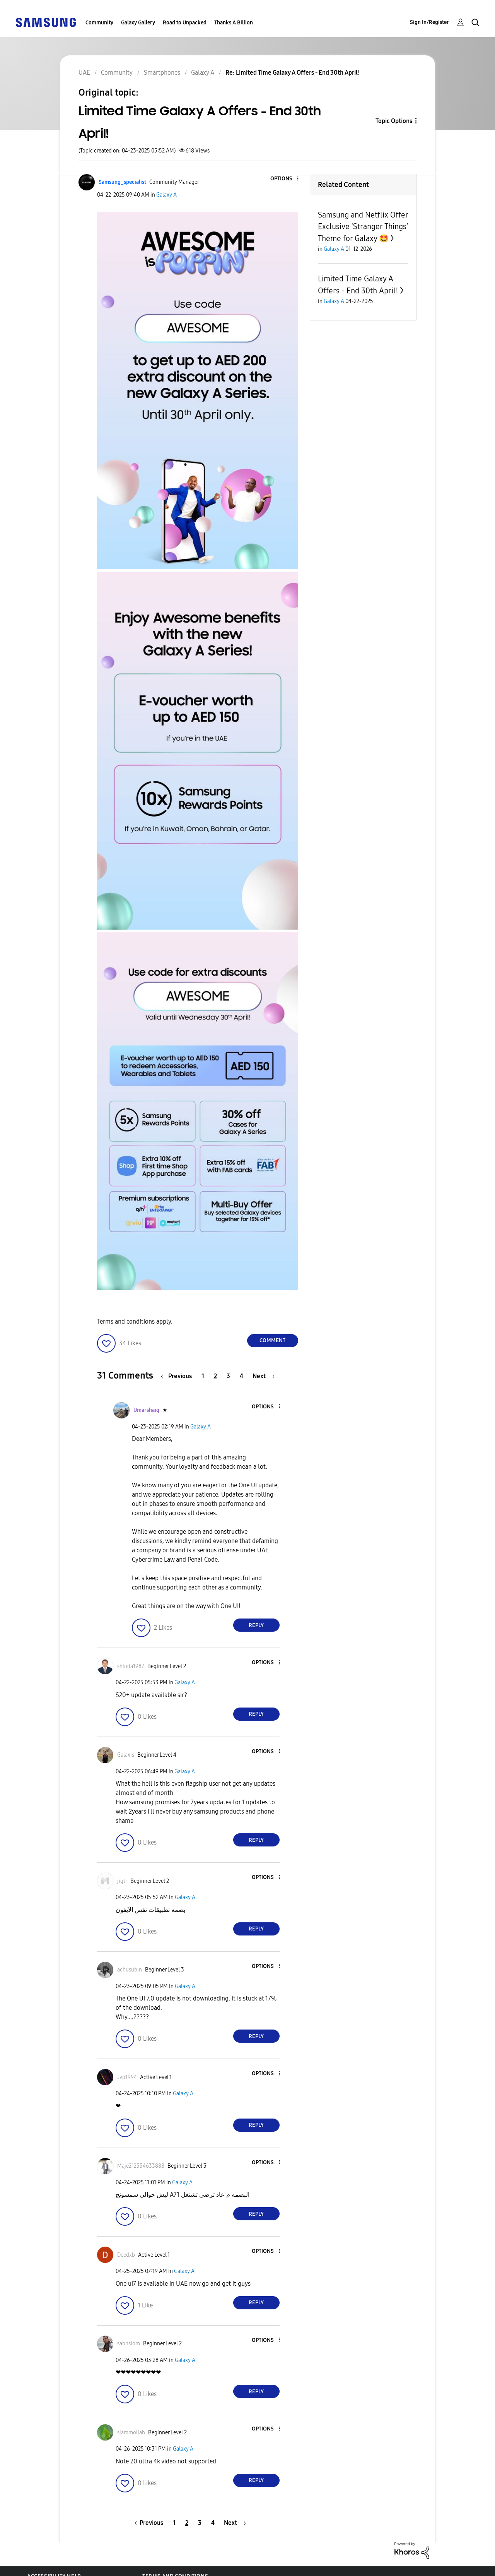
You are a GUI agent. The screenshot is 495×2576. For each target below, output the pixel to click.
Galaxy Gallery (138, 22)
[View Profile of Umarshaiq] (146, 1410)
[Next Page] (264, 1376)
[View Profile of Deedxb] (126, 2255)
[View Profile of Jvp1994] (127, 2077)
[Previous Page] (178, 1376)
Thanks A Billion (233, 22)
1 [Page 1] (202, 1376)
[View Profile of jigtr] (122, 1881)
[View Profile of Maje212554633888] (140, 2166)
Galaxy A (166, 195)
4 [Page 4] (241, 1376)
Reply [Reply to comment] (256, 1625)
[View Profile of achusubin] (129, 1969)
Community (99, 22)
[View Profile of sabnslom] (128, 2343)
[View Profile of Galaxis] (125, 1755)
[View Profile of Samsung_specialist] (122, 182)
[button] (284, 179)
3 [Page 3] (228, 1376)
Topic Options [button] (394, 121)
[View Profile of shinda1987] (130, 1666)
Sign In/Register (429, 22)
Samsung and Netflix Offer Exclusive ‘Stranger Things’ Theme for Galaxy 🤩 (363, 226)
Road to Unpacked (185, 22)
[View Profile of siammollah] (131, 2432)
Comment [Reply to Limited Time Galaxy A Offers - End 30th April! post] (272, 1340)
